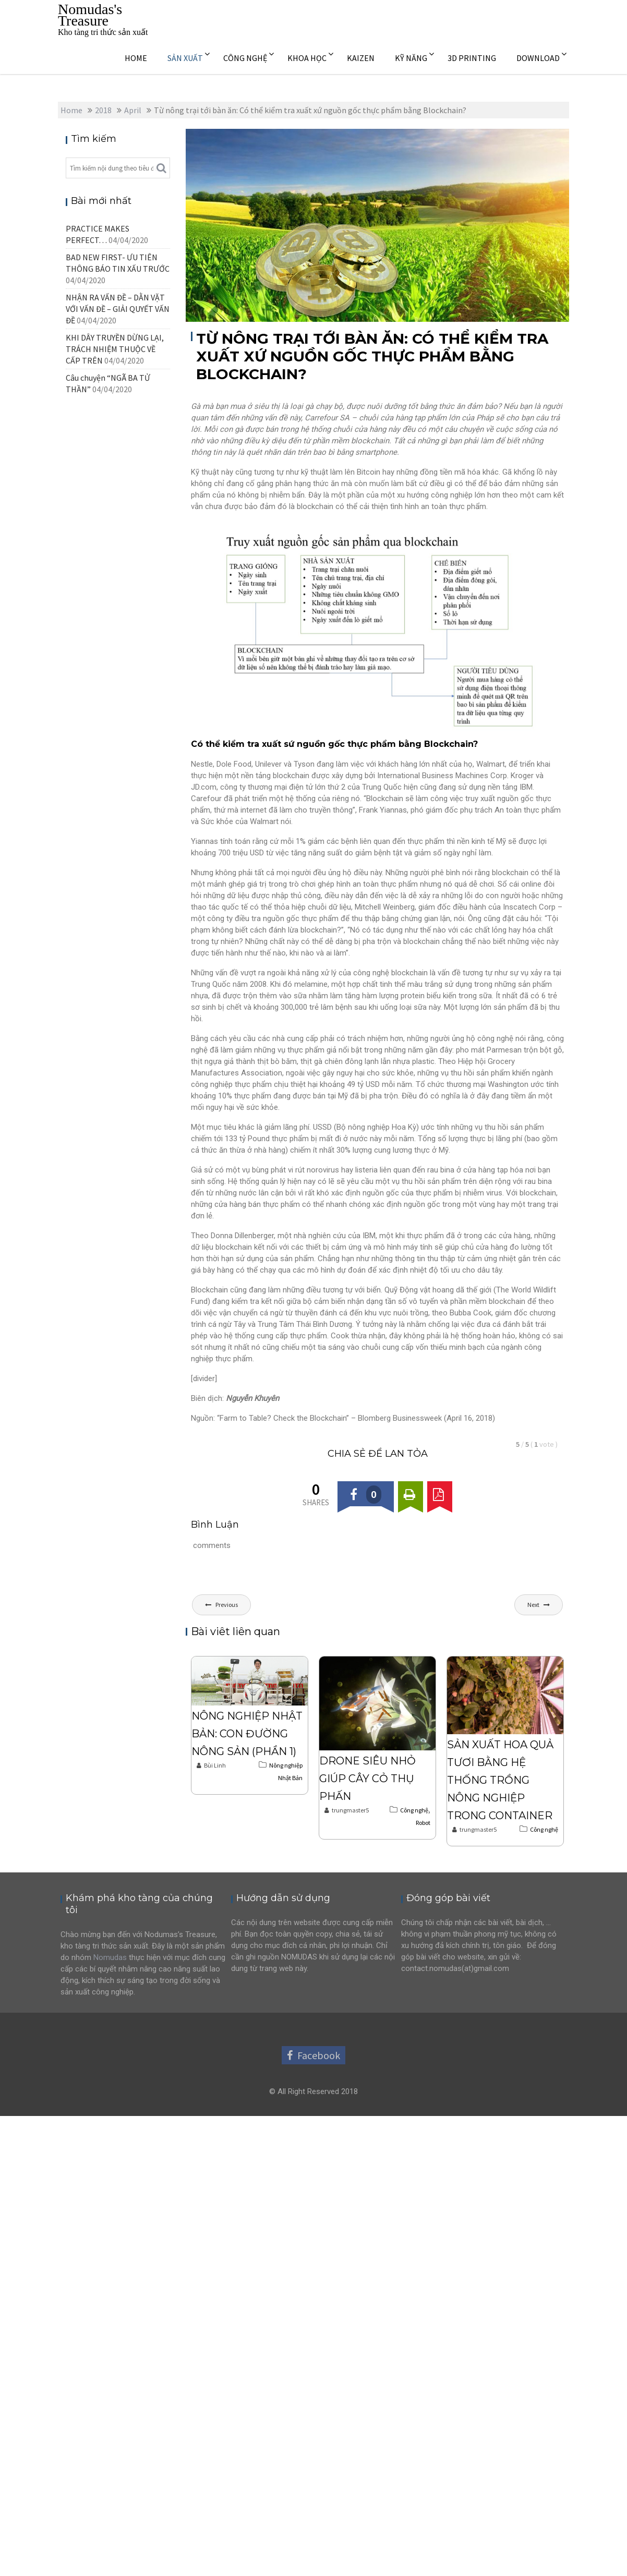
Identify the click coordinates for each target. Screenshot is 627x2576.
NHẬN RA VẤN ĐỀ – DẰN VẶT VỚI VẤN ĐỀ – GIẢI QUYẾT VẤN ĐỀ (118, 308)
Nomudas (110, 1957)
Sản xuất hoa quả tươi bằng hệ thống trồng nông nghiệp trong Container (500, 1780)
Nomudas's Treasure (90, 15)
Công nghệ (414, 1810)
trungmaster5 (346, 1810)
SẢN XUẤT (185, 58)
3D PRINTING (472, 58)
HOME (136, 58)
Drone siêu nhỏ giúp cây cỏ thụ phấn (367, 1779)
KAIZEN (361, 58)
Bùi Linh (211, 1765)
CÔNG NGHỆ (245, 58)
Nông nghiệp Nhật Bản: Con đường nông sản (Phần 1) (247, 1734)
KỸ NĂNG (411, 58)
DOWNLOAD (538, 58)
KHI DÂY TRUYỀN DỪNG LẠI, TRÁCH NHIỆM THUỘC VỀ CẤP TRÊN (115, 349)
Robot (423, 1823)
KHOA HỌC (307, 58)
